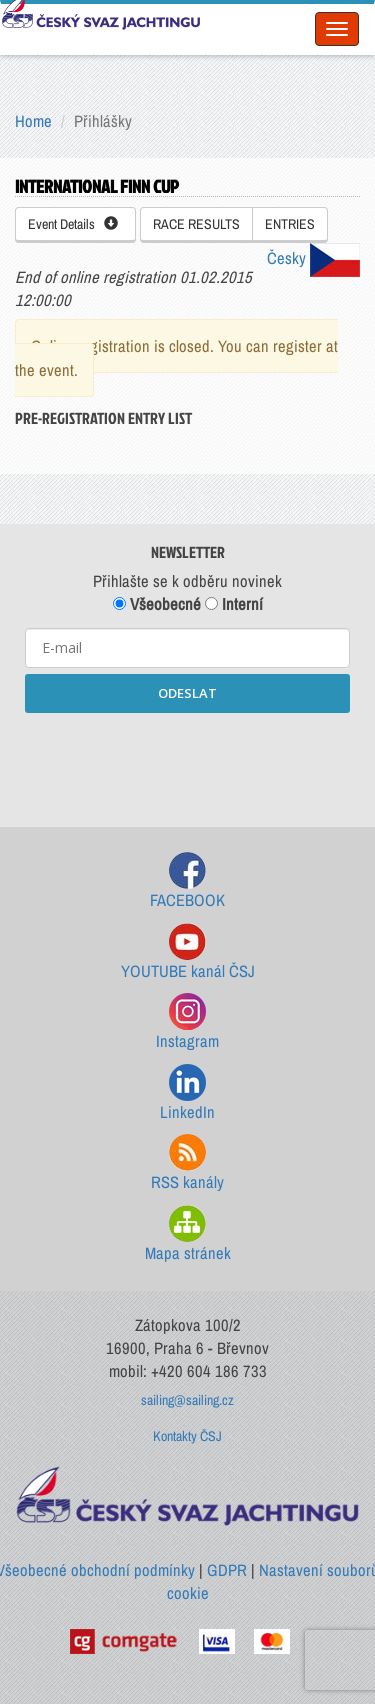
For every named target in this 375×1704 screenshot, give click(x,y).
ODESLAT (187, 693)
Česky (313, 258)
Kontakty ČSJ (187, 1436)
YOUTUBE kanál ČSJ (188, 952)
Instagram (187, 1022)
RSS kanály (187, 1163)
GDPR (227, 1570)
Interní (234, 604)
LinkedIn (187, 1093)
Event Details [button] (73, 224)
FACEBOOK (187, 881)
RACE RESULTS (196, 224)
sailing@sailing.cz (187, 1400)
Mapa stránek (188, 1234)
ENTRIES (290, 224)
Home (33, 121)
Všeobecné (157, 604)
